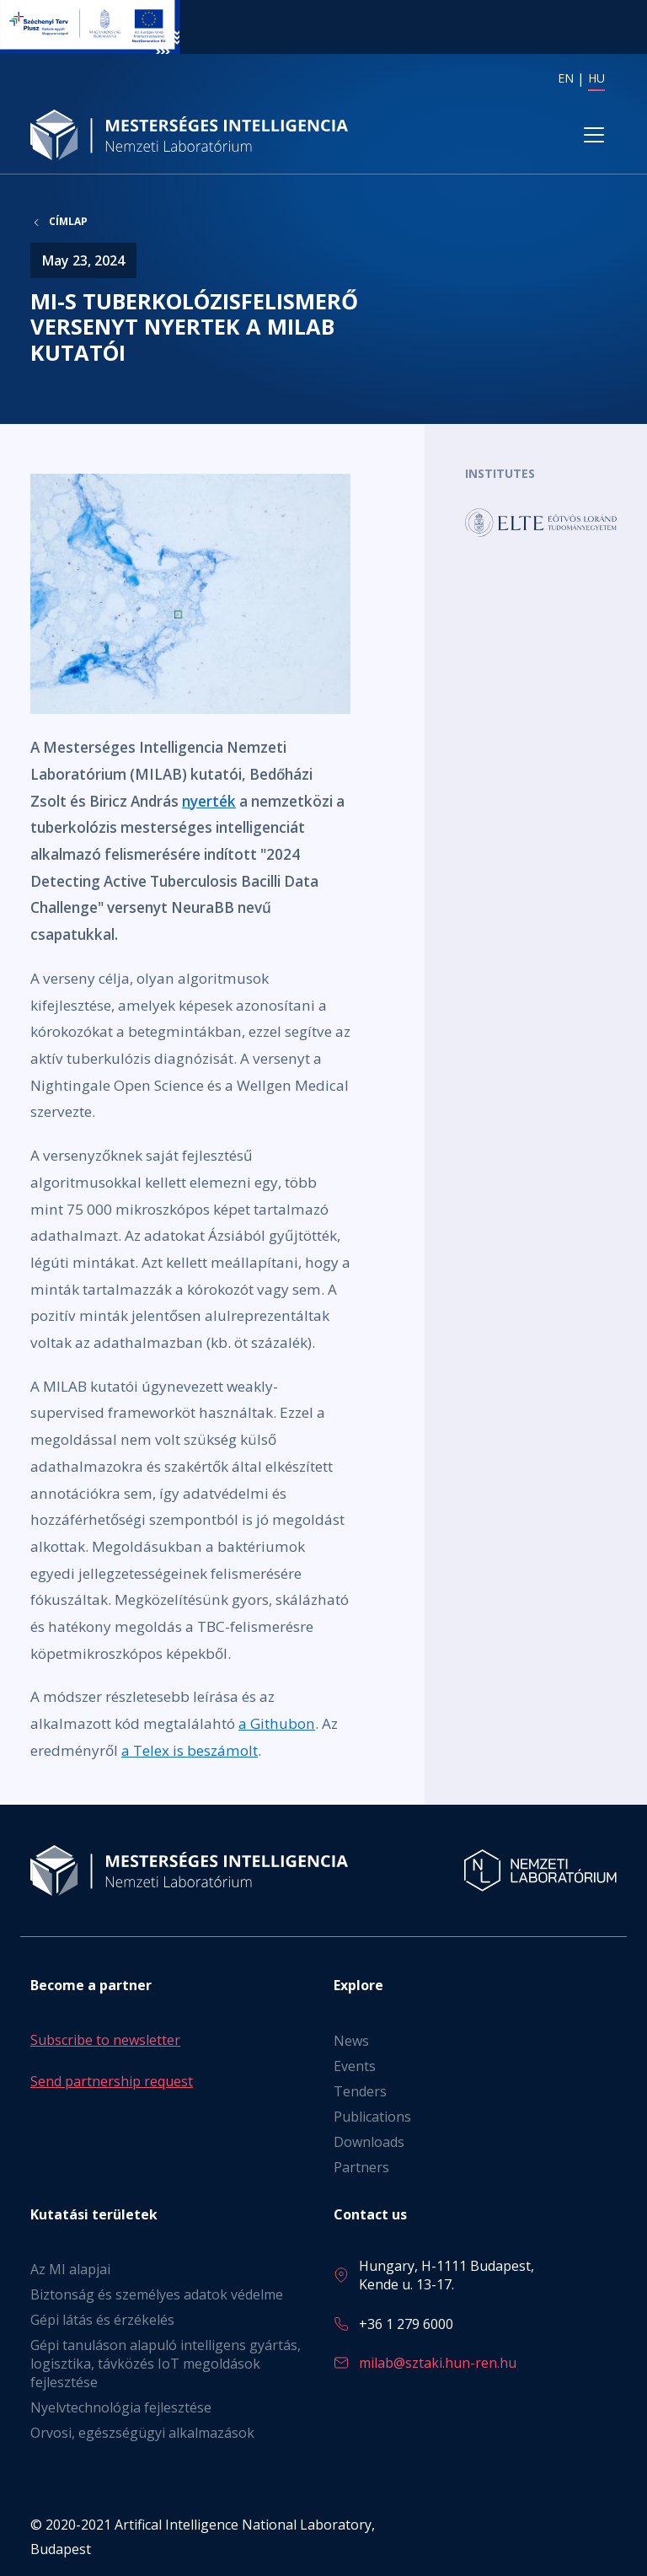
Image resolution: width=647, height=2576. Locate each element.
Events (355, 2066)
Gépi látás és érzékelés (102, 2319)
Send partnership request (111, 2081)
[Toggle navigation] (594, 136)
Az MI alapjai (70, 2269)
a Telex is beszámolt (189, 1751)
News (351, 2040)
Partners (361, 2167)
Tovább (541, 523)
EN (566, 78)
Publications (372, 2116)
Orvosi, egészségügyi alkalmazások (142, 2432)
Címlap (68, 223)
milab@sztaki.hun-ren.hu (437, 2362)
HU (596, 78)
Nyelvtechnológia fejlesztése (120, 2407)
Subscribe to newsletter (105, 2040)
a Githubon (276, 1724)
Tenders (360, 2091)
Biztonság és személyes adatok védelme (156, 2294)
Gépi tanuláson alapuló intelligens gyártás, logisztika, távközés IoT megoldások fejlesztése (165, 2363)
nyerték (209, 801)
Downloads (369, 2142)
